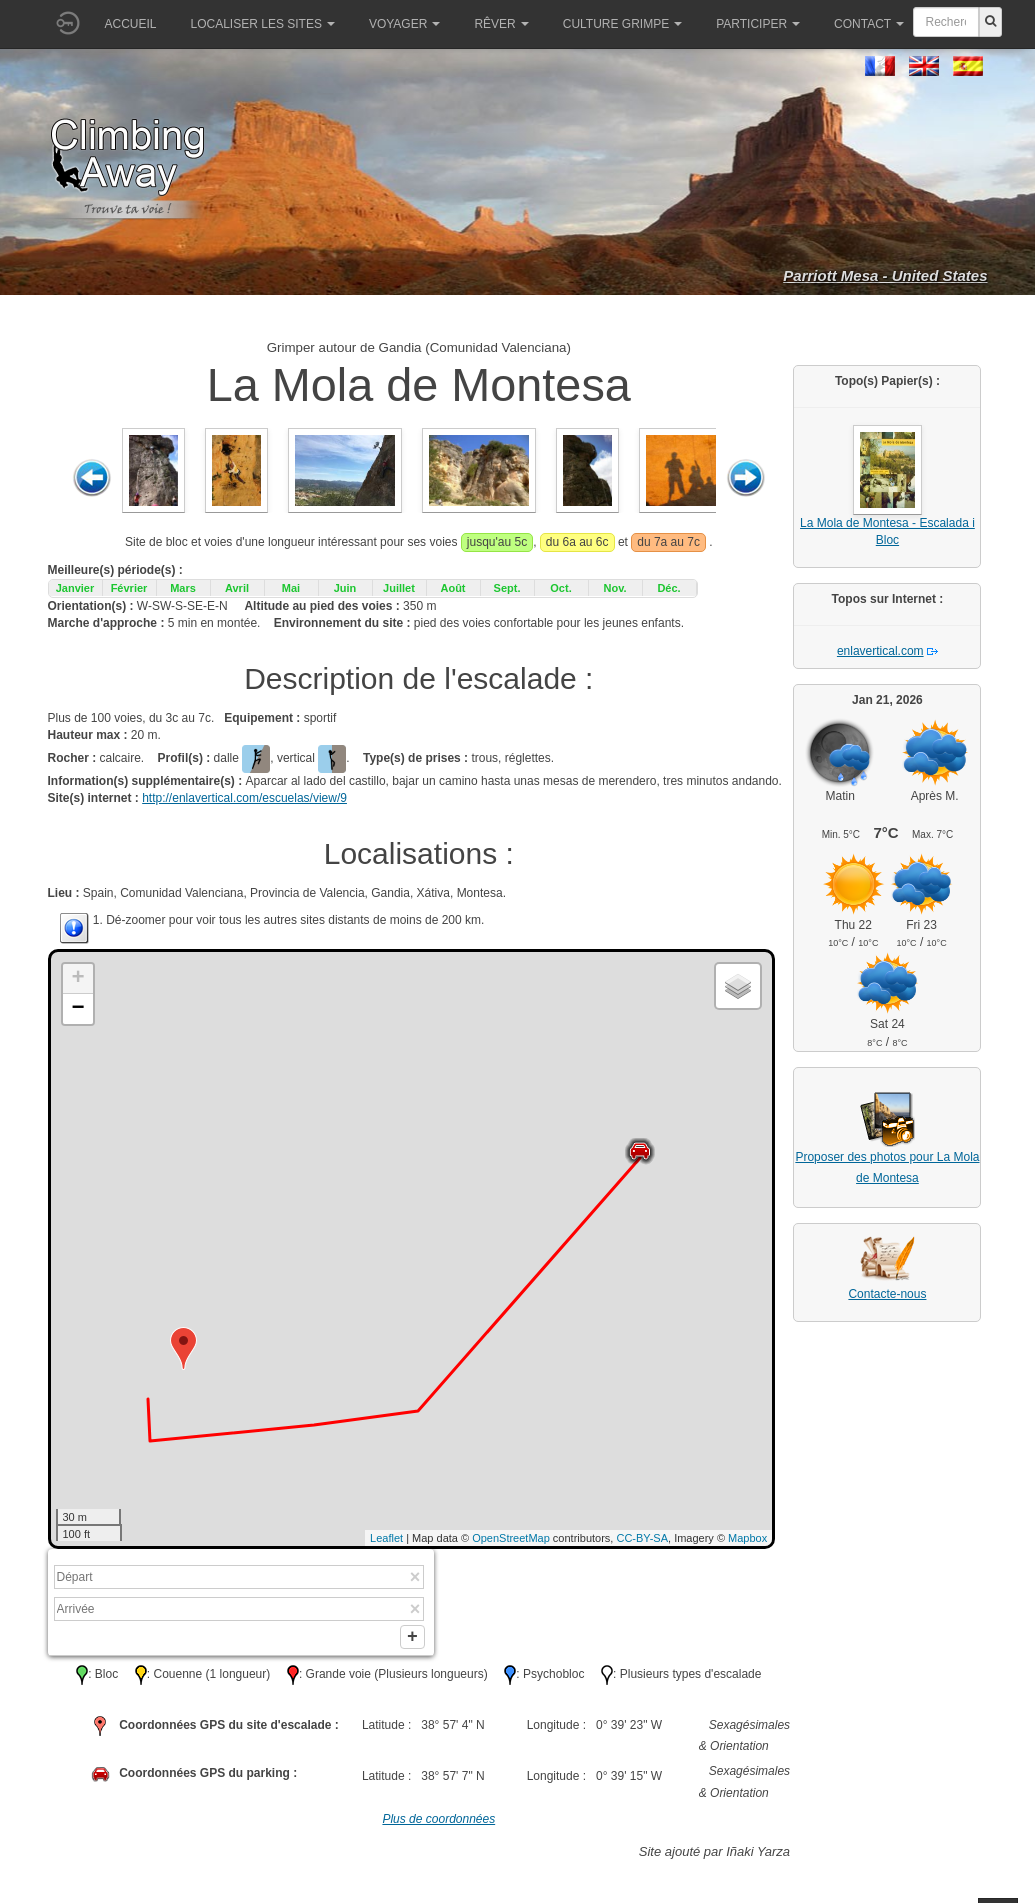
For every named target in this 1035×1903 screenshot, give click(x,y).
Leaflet (386, 1538)
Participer (758, 24)
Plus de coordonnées (438, 1824)
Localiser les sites (263, 24)
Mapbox (747, 1538)
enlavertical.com (880, 651)
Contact (869, 24)
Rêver (501, 24)
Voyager (404, 24)
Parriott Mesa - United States (885, 275)
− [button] (77, 1009)
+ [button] (77, 979)
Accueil (131, 24)
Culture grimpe (622, 24)
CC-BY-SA (642, 1538)
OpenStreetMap (511, 1538)
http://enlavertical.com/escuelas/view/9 (244, 798)
